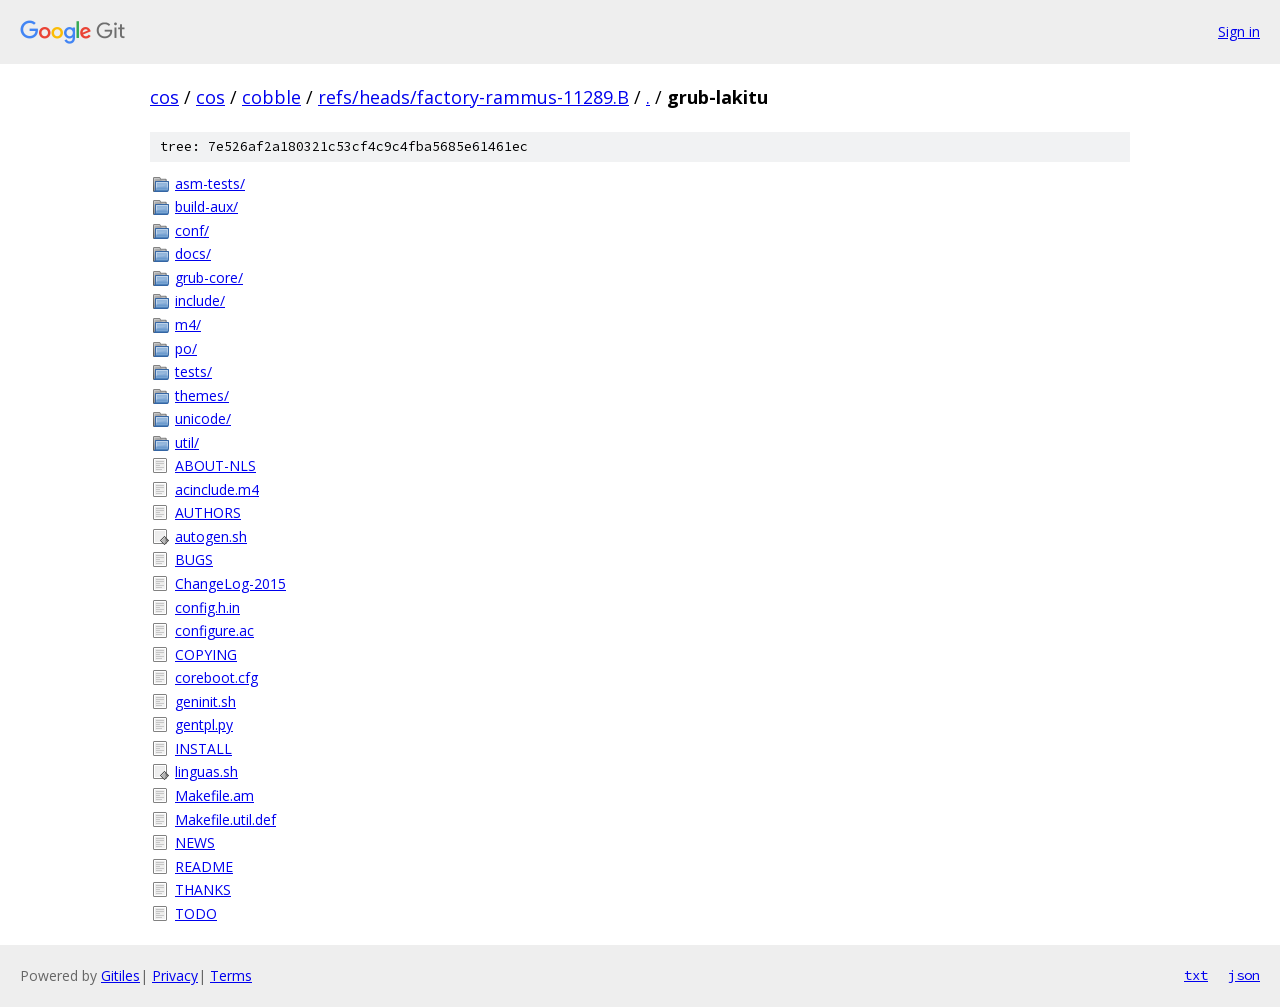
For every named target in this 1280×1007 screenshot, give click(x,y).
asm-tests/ (210, 183)
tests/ (193, 371)
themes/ (202, 395)
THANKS (203, 889)
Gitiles (120, 975)
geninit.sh (205, 701)
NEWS (195, 842)
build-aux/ (206, 206)
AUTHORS (208, 512)
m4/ (188, 324)
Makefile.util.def (225, 819)
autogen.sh (211, 536)
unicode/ (203, 418)
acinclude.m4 (217, 489)
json (1244, 975)
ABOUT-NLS (215, 465)
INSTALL (203, 748)
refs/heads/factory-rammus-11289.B (473, 97)
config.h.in (207, 607)
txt (1196, 975)
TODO (196, 913)
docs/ (193, 253)
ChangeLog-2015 (230, 583)
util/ (187, 442)
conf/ (192, 230)
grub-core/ (209, 277)
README (204, 866)
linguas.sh (206, 771)
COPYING (206, 654)
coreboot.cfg (216, 677)
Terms (231, 975)
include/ (200, 300)
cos (164, 97)
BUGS (194, 559)
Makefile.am (214, 795)
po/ (186, 348)
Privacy (175, 975)
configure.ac (214, 630)
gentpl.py (204, 724)
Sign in (1239, 31)
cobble (271, 97)
